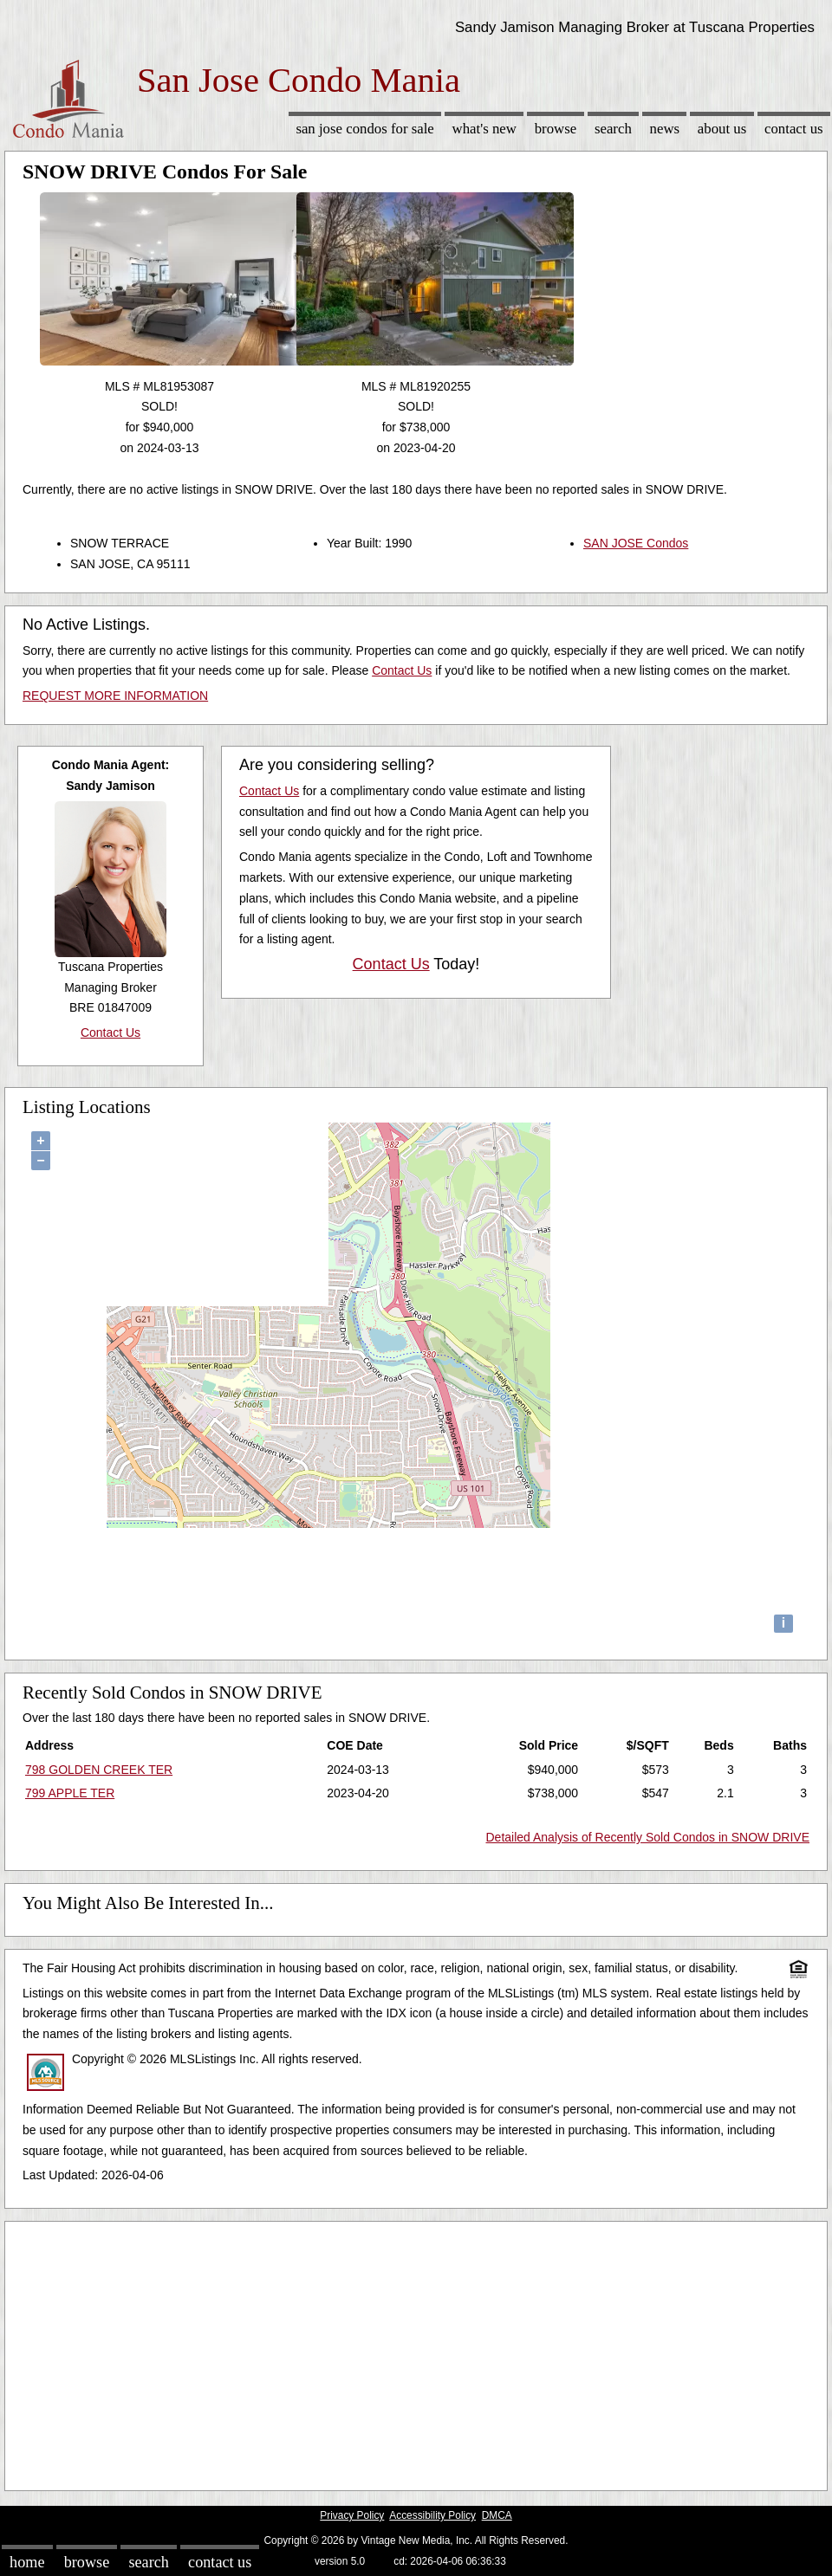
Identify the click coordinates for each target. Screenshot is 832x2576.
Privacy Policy (352, 2515)
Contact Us (793, 128)
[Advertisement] (416, 2351)
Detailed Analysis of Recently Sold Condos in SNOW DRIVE (648, 1837)
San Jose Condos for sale (364, 128)
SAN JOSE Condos (635, 543)
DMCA (497, 2515)
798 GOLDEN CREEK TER (98, 1770)
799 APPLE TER (69, 1793)
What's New (484, 128)
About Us (722, 128)
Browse (555, 128)
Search (613, 128)
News (665, 128)
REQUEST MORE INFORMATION (115, 695)
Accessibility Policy (432, 2515)
